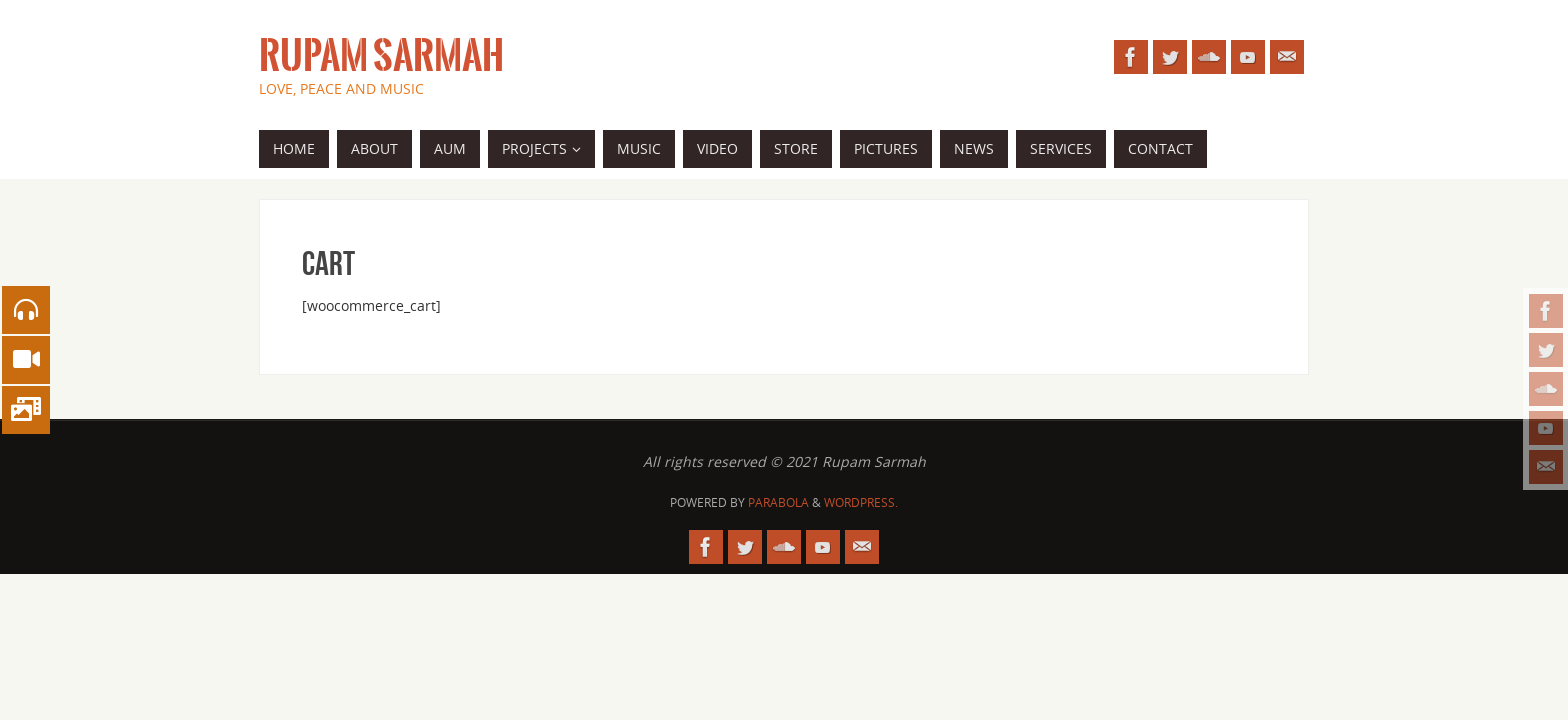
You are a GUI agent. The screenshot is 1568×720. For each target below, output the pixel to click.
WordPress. (861, 502)
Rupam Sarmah (381, 56)
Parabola (778, 502)
